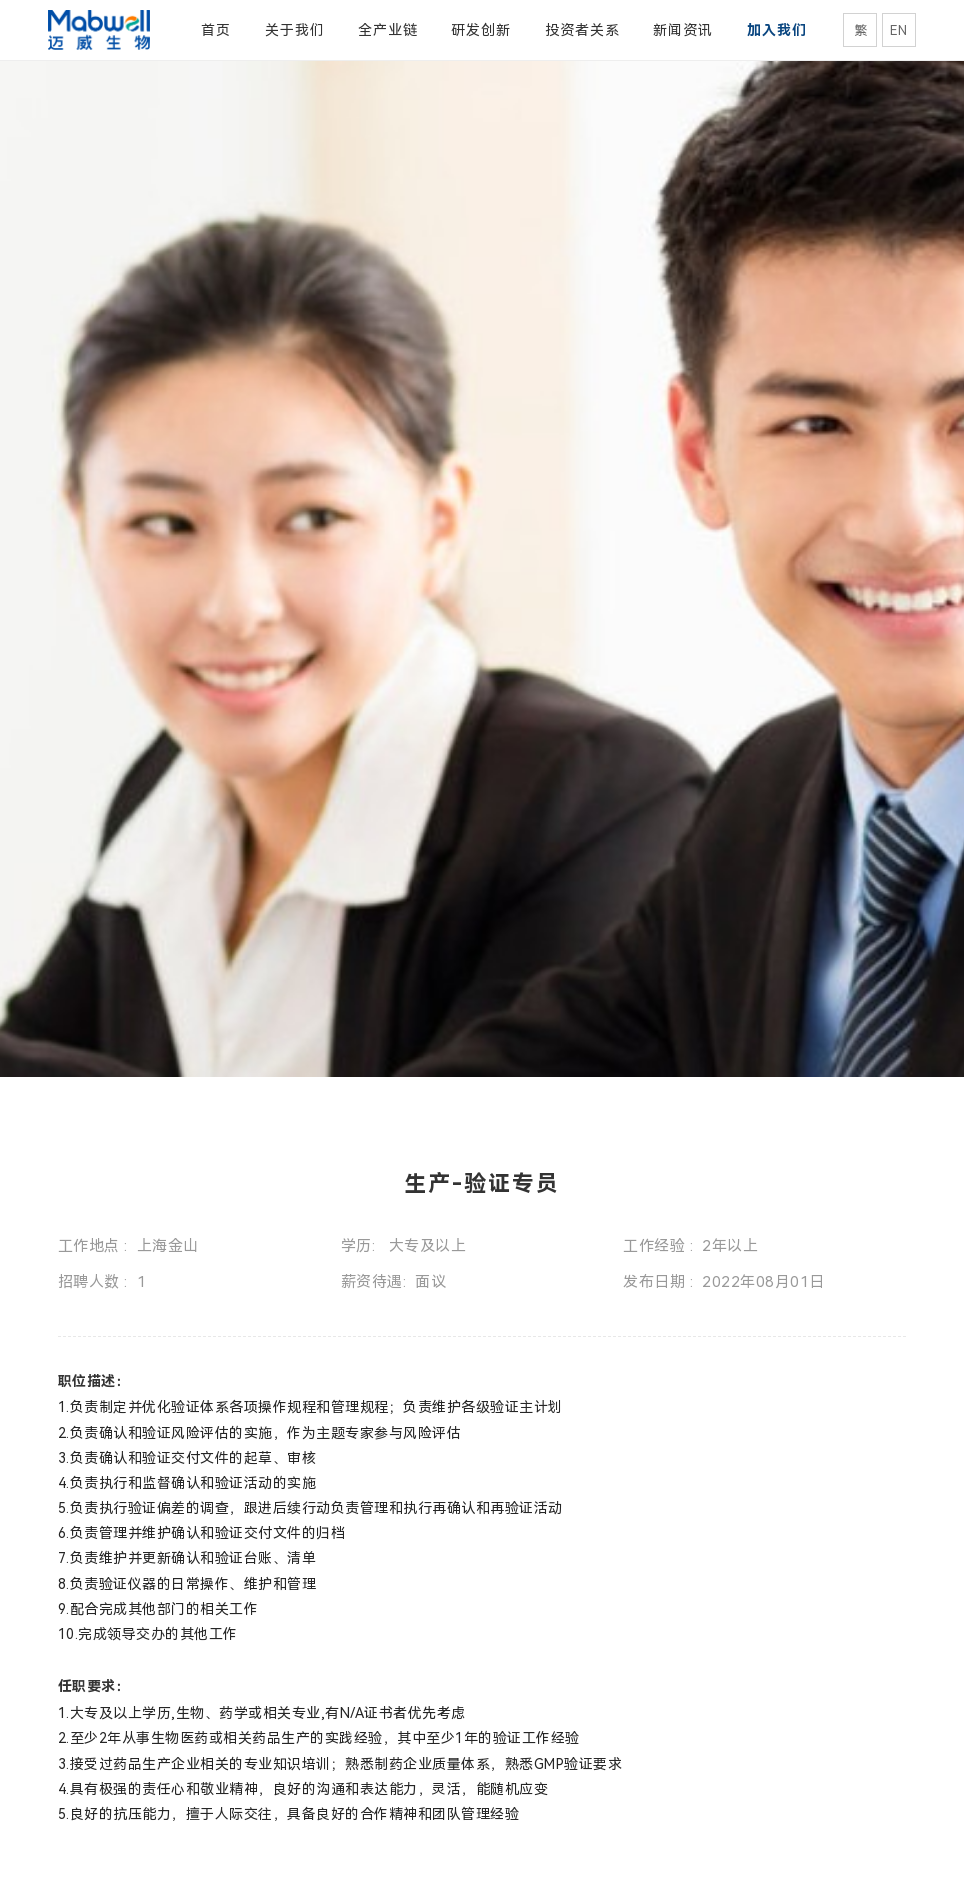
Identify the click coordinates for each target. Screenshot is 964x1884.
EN (898, 30)
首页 (216, 30)
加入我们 (777, 30)
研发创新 (481, 30)
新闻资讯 (683, 30)
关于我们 (295, 30)
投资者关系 (582, 30)
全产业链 (388, 30)
